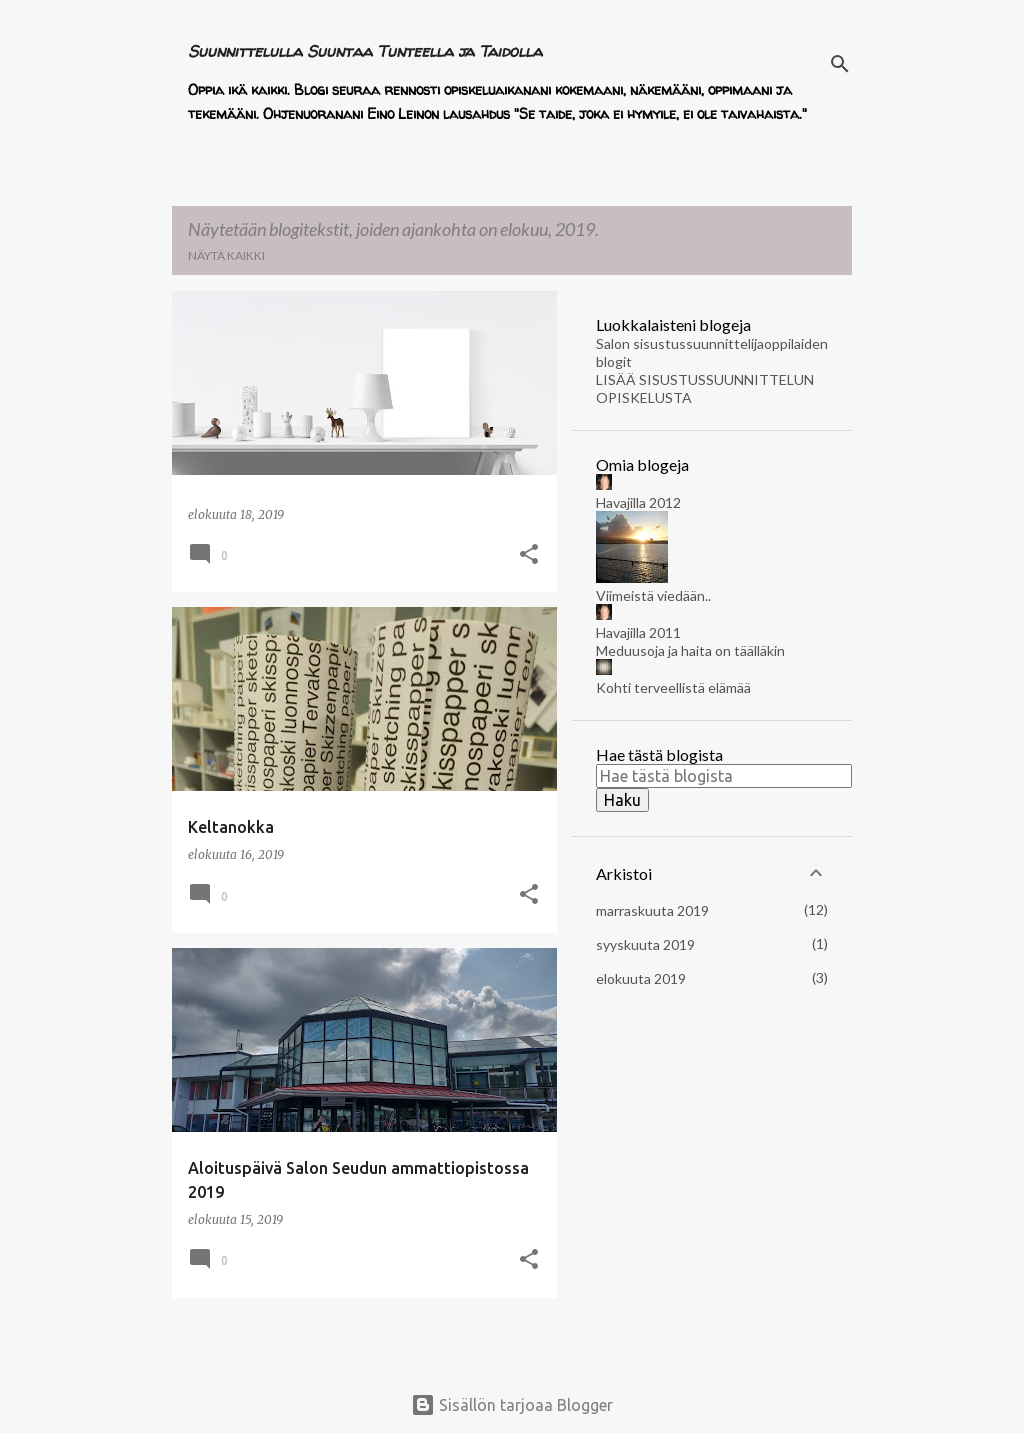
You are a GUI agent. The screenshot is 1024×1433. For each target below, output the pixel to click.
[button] (529, 555)
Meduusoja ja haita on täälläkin (690, 650)
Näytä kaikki (226, 255)
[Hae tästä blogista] (724, 776)
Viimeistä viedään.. (653, 595)
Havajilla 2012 (638, 502)
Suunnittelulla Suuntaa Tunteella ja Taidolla (365, 51)
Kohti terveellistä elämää (673, 687)
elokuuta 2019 (641, 978)
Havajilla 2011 (638, 632)
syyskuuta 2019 (645, 944)
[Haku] (840, 64)
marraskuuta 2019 (652, 910)
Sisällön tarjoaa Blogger (512, 1405)
